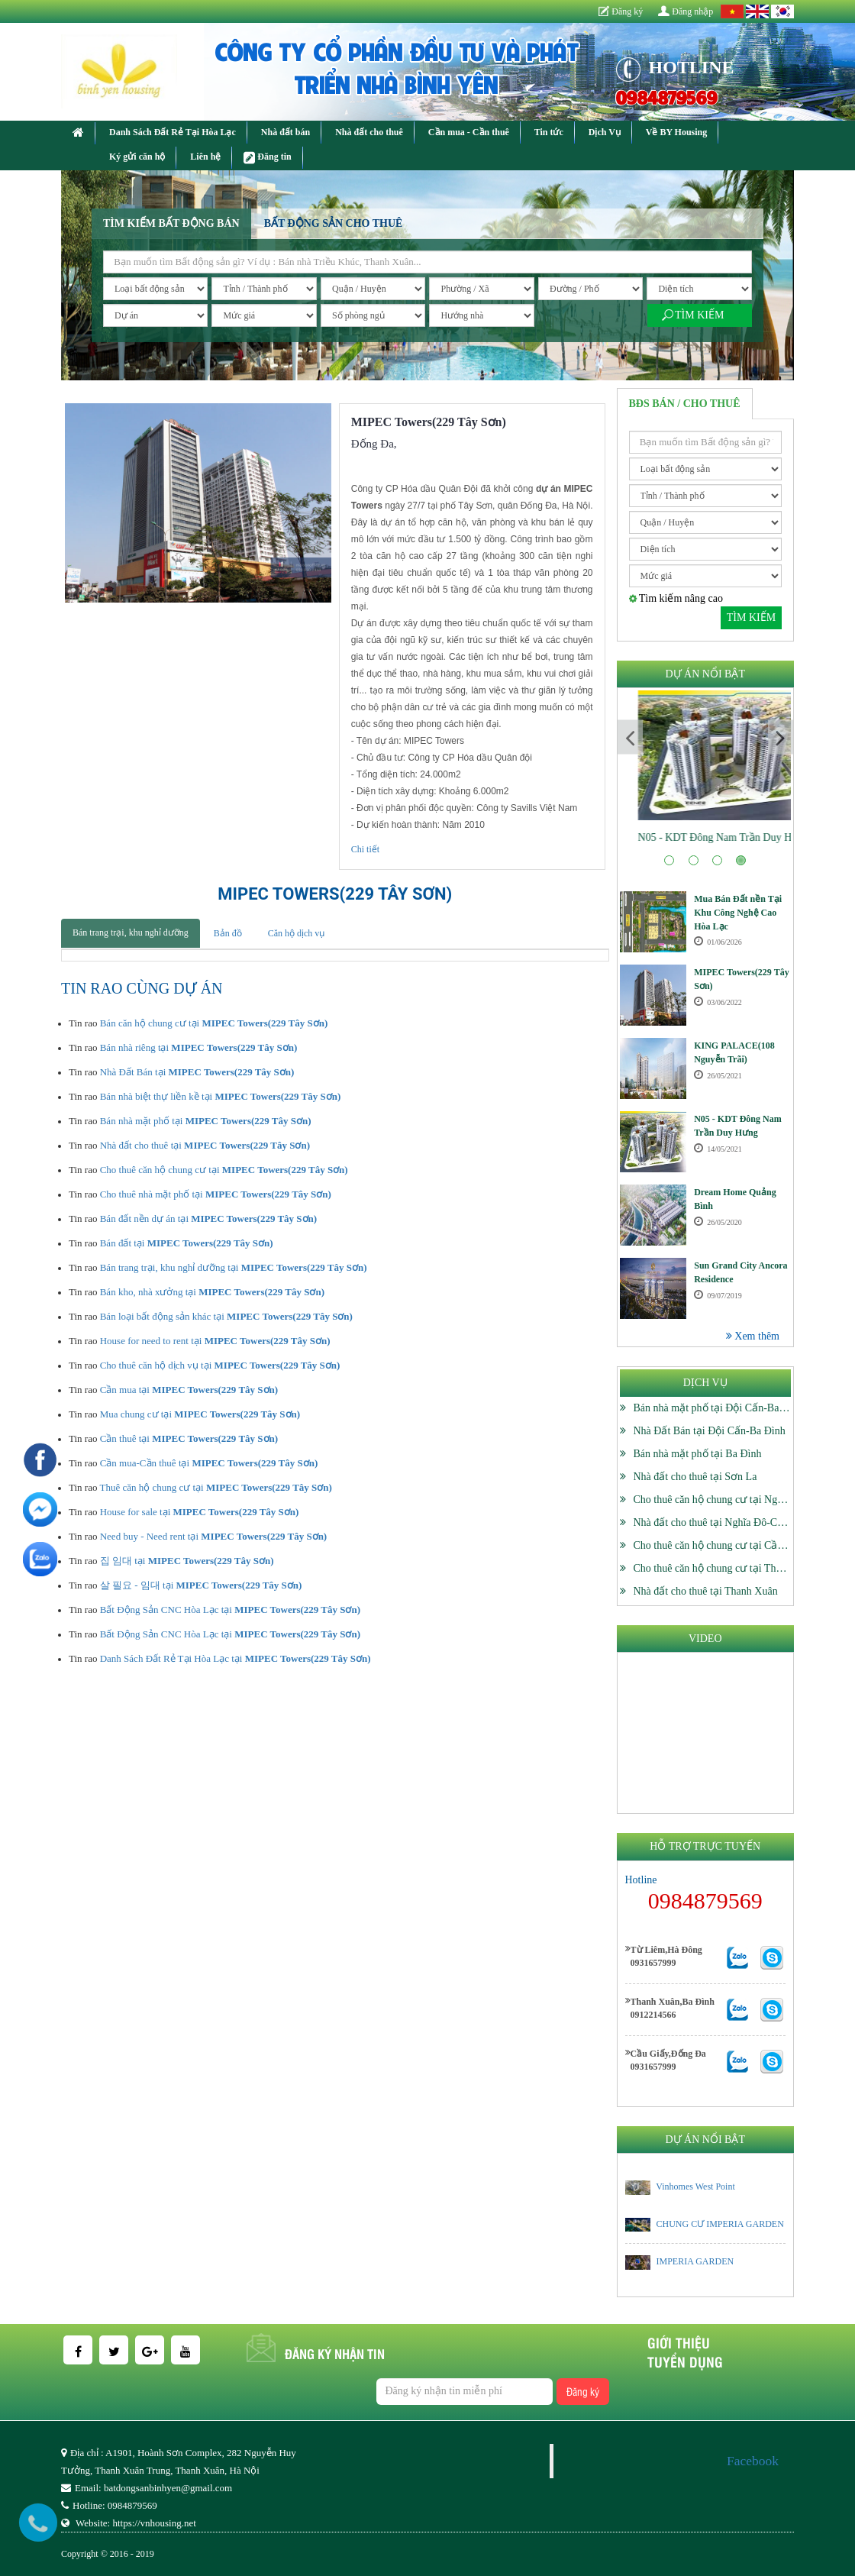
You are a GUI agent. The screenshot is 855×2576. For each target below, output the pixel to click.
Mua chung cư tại (200, 1414)
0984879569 (667, 96)
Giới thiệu (678, 2342)
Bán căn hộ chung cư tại (214, 1023)
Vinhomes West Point (695, 2186)
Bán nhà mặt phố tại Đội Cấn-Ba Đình (718, 1408)
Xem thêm (752, 1336)
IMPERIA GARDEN (695, 2261)
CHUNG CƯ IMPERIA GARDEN (720, 2224)
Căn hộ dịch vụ (296, 933)
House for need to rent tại (215, 1340)
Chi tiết (365, 849)
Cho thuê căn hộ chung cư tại (224, 1169)
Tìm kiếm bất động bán (171, 223)
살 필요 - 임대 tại (201, 1585)
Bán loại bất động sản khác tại (226, 1316)
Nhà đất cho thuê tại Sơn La (695, 1476)
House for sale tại (199, 1511)
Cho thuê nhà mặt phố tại (215, 1194)
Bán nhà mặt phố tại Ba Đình (698, 1453)
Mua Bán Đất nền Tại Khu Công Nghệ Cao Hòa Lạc (738, 912)
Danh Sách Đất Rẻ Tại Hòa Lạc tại (235, 1658)
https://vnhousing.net (153, 2523)
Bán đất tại (186, 1243)
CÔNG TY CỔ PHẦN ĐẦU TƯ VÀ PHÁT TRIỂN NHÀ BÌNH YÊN (397, 66)
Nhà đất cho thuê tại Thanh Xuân (706, 1591)
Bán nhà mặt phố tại (205, 1120)
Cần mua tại (189, 1389)
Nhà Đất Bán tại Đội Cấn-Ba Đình (710, 1431)
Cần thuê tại (189, 1438)
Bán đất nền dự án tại (208, 1218)
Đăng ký (620, 11)
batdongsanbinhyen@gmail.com (168, 2488)
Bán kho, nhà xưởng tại (212, 1292)
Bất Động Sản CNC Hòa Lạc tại (230, 1609)
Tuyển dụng (685, 2361)
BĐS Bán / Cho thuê (684, 403)
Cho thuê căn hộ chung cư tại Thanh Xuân (726, 1568)
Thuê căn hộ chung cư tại (215, 1487)
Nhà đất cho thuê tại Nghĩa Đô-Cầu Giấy (724, 1522)
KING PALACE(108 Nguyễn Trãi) (705, 837)
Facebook (753, 2460)
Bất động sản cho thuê (333, 223)
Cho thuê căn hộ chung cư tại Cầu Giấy (721, 1545)
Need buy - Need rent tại (213, 1536)
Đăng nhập (685, 11)
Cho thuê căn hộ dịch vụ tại (220, 1365)
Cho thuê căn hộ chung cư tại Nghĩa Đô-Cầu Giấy (743, 1499)
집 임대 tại (187, 1560)
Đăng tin (267, 157)
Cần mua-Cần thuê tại (209, 1463)
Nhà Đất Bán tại (197, 1072)
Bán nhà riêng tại (199, 1047)
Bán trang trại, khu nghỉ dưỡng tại (233, 1267)
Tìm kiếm (699, 315)
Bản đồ (228, 933)
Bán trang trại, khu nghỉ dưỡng (131, 932)
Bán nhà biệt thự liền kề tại (220, 1096)
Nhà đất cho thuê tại (205, 1145)
